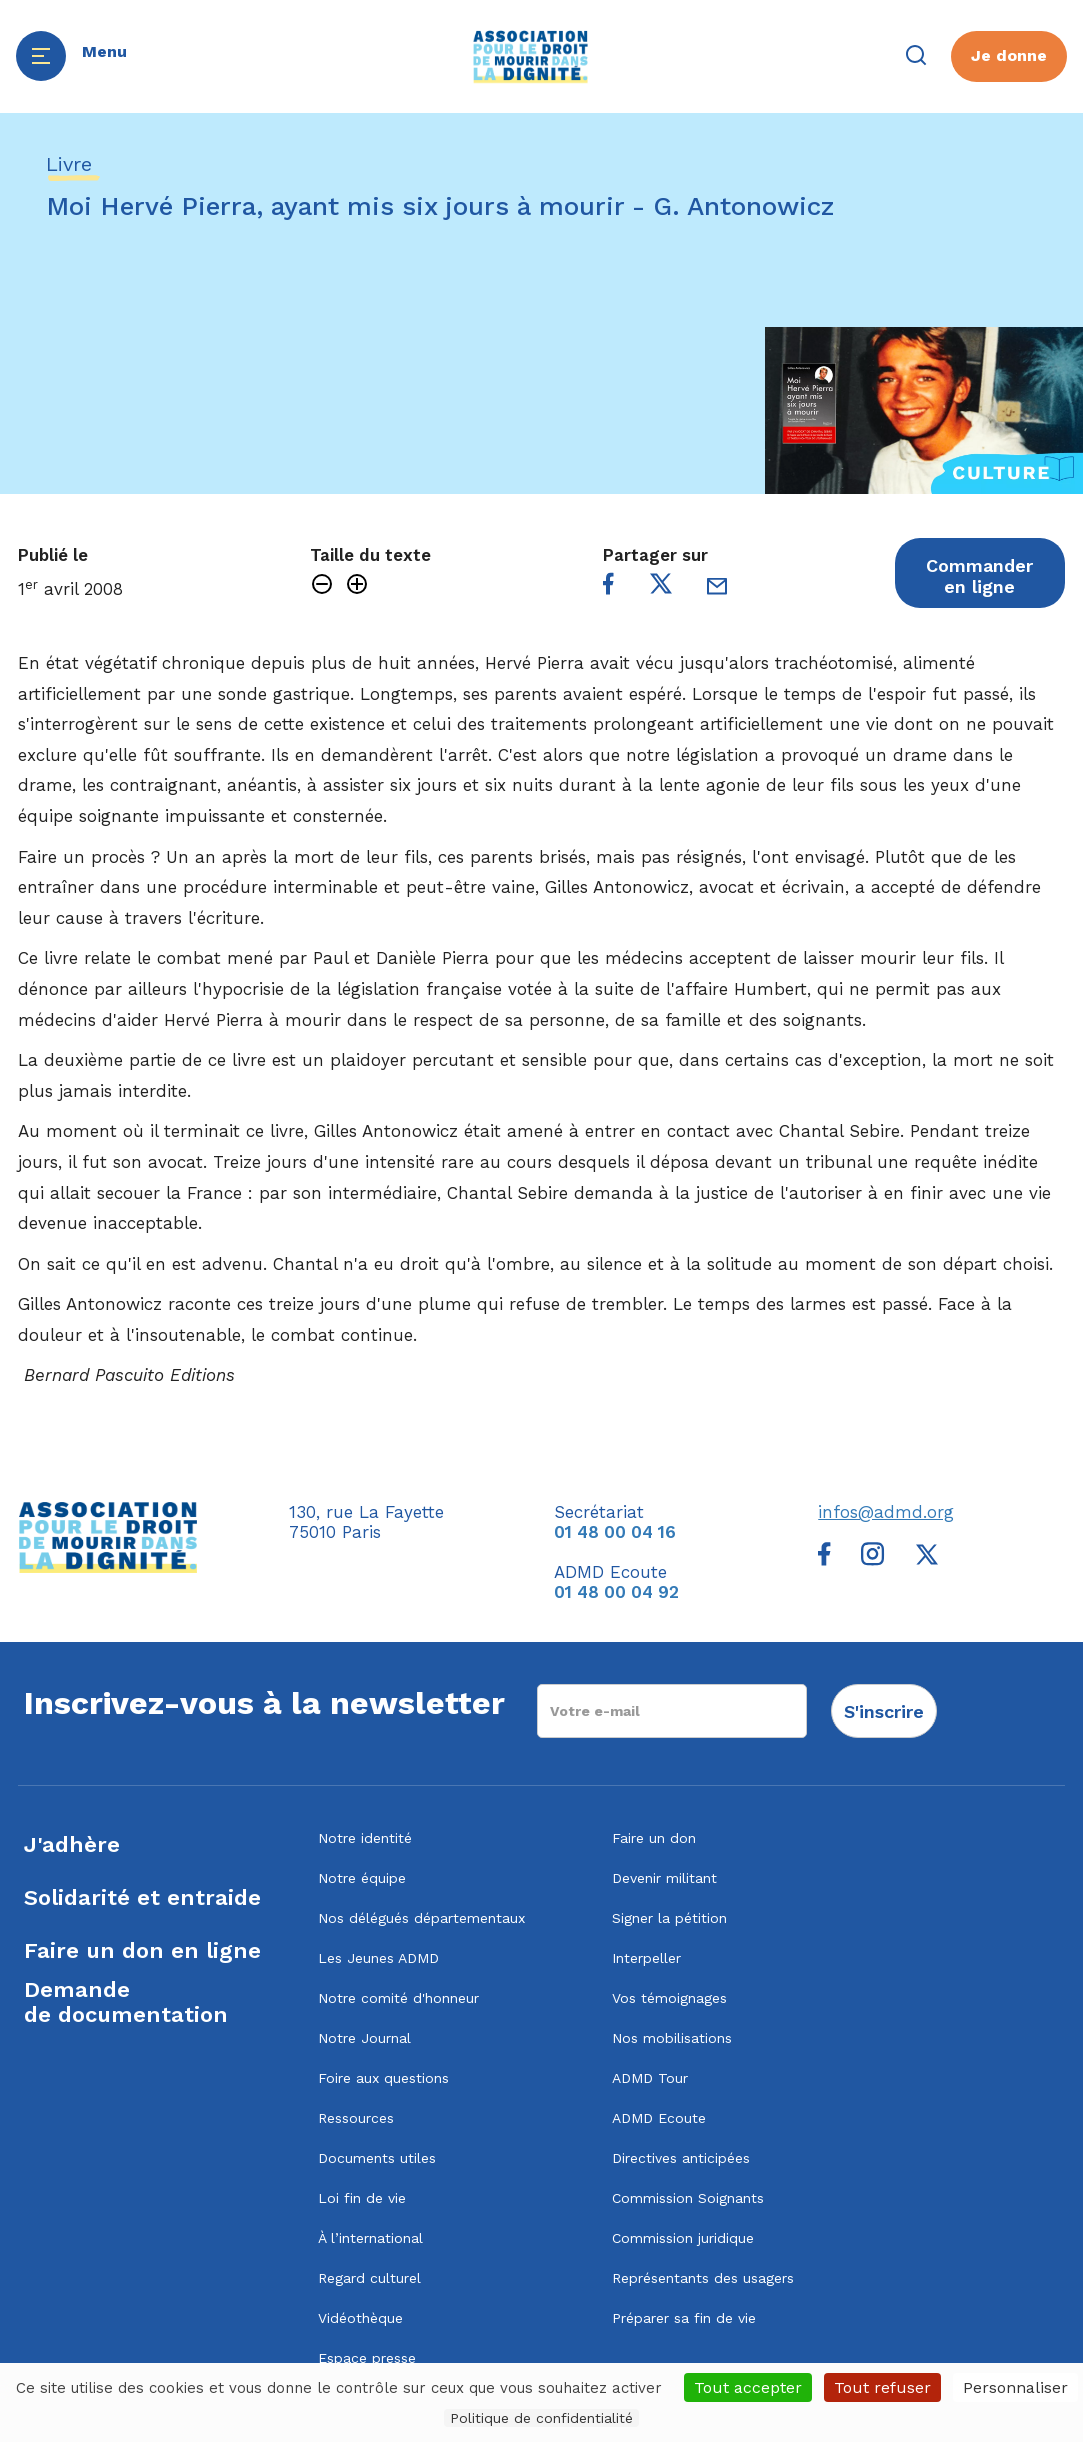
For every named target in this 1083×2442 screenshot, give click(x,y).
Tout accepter (748, 2387)
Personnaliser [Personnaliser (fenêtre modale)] (1015, 2387)
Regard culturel (369, 2278)
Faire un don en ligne (142, 1950)
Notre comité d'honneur (398, 1998)
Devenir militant (664, 1878)
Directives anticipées (681, 2158)
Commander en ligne (979, 576)
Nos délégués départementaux (421, 1918)
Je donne (1009, 55)
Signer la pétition (669, 1918)
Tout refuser (882, 2387)
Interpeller (646, 1958)
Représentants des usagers (703, 2278)
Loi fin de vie (362, 2198)
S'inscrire (884, 1711)
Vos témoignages (669, 1998)
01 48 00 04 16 (615, 1532)
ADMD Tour (650, 2078)
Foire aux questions (383, 2078)
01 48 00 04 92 (616, 1592)
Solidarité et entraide (142, 1897)
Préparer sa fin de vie (684, 2318)
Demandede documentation (126, 2002)
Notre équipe (362, 1878)
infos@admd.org (886, 1512)
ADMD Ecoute (659, 2118)
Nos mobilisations (672, 2038)
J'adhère (72, 1844)
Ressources (356, 2118)
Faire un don (654, 1838)
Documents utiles (377, 2158)
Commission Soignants (688, 2198)
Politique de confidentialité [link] (541, 2418)
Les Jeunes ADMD (378, 1958)
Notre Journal (364, 2038)
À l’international (370, 2238)
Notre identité (365, 1838)
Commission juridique (683, 2238)
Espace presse (367, 2358)
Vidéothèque (360, 2318)
